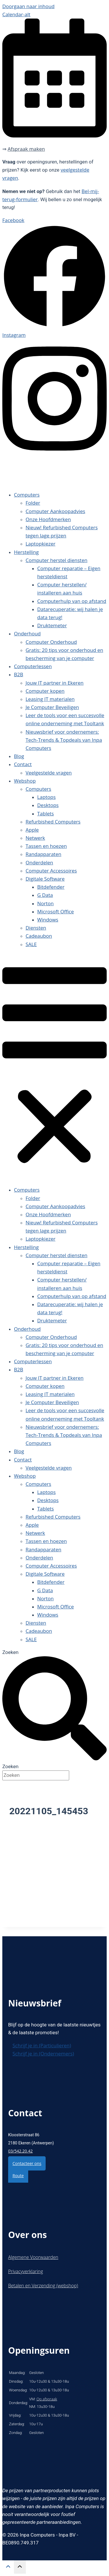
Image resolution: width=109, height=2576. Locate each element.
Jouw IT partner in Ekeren (55, 682)
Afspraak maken (26, 149)
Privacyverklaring (25, 2271)
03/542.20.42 (20, 2151)
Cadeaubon (39, 935)
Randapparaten (43, 854)
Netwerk (35, 838)
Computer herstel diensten (56, 560)
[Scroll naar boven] (8, 2567)
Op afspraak (46, 2399)
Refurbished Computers (53, 821)
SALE (31, 944)
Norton (45, 903)
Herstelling (26, 552)
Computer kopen (45, 691)
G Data (45, 895)
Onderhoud (27, 633)
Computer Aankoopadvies (55, 511)
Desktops (48, 805)
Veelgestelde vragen (49, 772)
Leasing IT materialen (50, 699)
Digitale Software (45, 878)
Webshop (25, 780)
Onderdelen (39, 862)
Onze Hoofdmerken (48, 519)
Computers (27, 494)
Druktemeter (52, 625)
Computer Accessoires (51, 870)
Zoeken (10, 1652)
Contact (23, 764)
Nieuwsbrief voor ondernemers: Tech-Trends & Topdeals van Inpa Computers (64, 739)
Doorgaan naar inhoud (28, 6)
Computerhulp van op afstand (71, 601)
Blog (19, 756)
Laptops (46, 797)
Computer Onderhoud (51, 642)
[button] (54, 1067)
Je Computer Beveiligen (52, 707)
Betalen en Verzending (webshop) (43, 2285)
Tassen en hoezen (46, 846)
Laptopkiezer (41, 543)
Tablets (45, 813)
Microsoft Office (55, 911)
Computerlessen (33, 666)
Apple (32, 829)
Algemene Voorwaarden (33, 2257)
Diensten (36, 927)
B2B (18, 674)
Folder (33, 502)
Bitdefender (51, 886)
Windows (47, 919)
